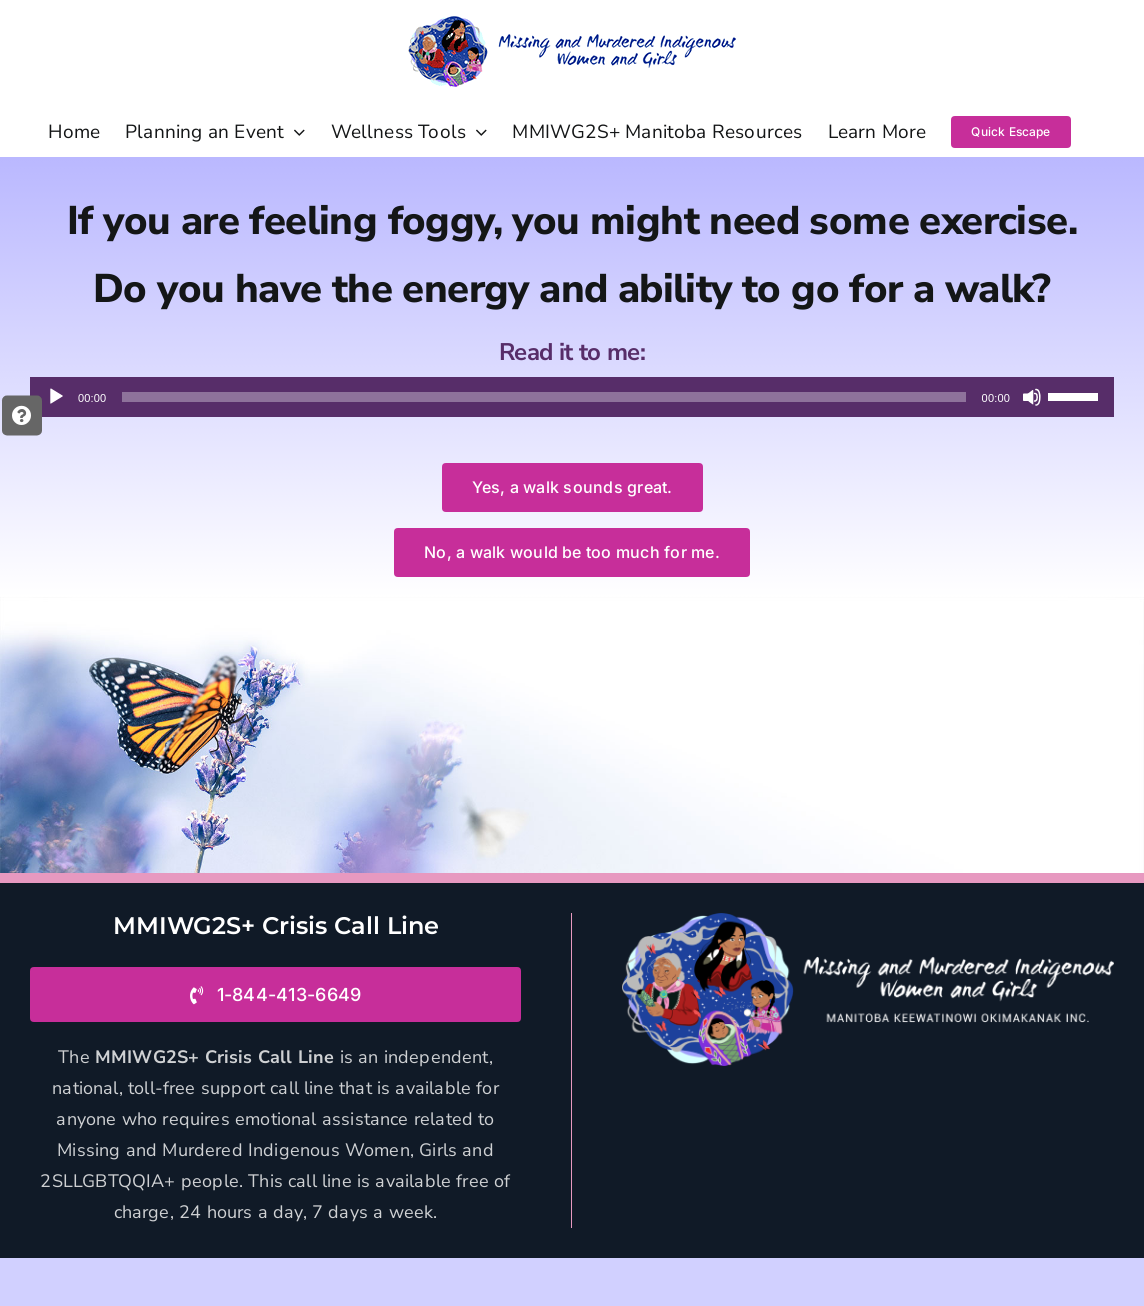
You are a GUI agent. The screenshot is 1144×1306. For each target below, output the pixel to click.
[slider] (543, 397)
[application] (572, 397)
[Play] (56, 397)
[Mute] (1032, 397)
